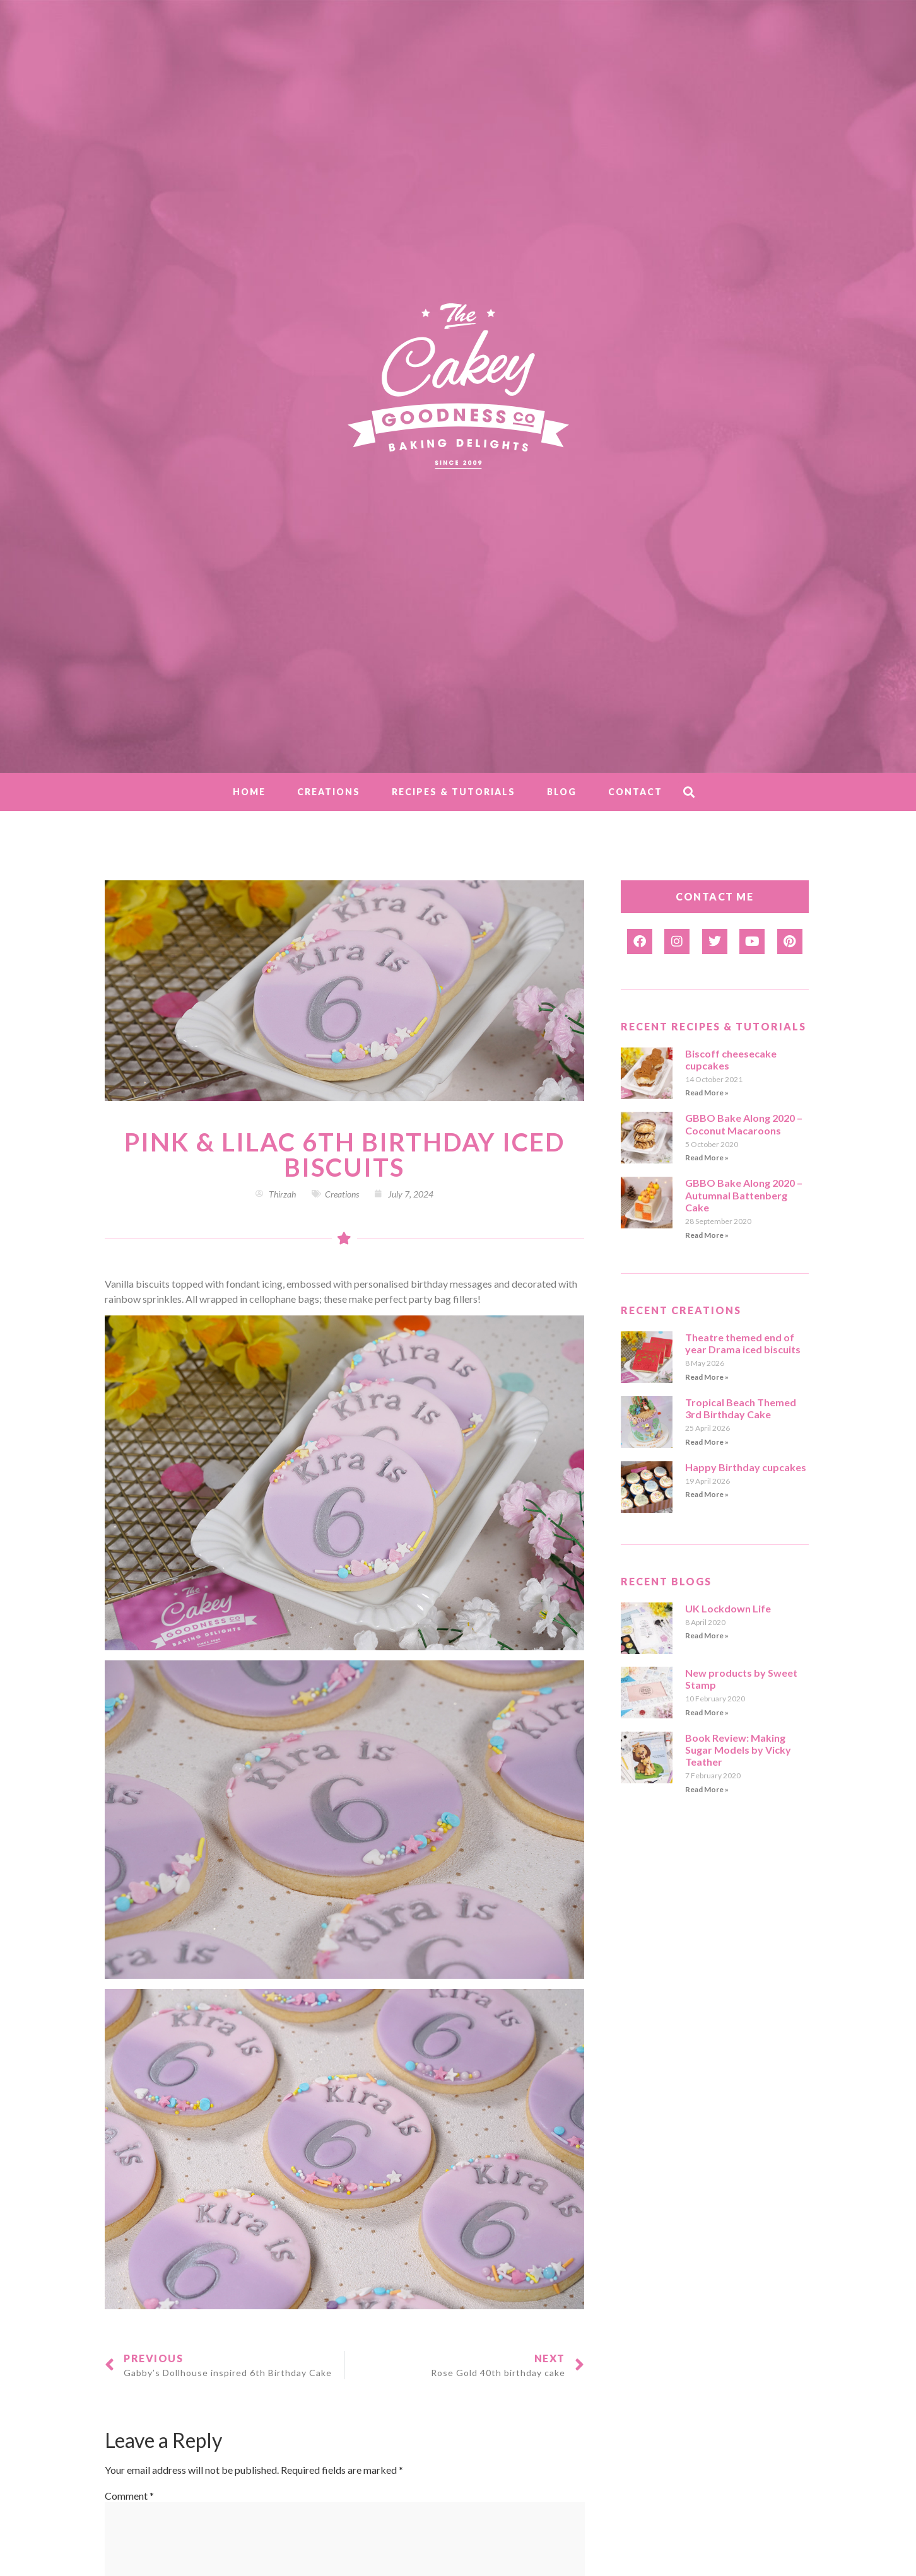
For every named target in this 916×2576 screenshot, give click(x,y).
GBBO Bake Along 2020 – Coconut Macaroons (743, 1124)
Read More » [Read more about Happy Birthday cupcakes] (707, 1494)
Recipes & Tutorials (453, 791)
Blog (562, 791)
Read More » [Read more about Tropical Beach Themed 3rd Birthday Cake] (707, 1442)
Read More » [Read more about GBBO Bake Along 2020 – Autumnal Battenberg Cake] (707, 1235)
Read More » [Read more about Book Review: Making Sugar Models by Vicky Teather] (707, 1789)
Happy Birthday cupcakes (745, 1467)
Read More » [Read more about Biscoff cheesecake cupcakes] (707, 1092)
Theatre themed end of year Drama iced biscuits (743, 1343)
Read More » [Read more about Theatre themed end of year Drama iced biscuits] (707, 1377)
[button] (688, 791)
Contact (635, 791)
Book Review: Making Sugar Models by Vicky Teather (738, 1750)
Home (249, 791)
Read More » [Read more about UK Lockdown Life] (707, 1635)
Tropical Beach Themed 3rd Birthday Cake (740, 1408)
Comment (129, 2496)
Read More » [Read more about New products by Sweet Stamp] (707, 1712)
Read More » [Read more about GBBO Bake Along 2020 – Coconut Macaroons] (707, 1157)
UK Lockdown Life (728, 1608)
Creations (328, 791)
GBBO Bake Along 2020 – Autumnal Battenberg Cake (743, 1195)
